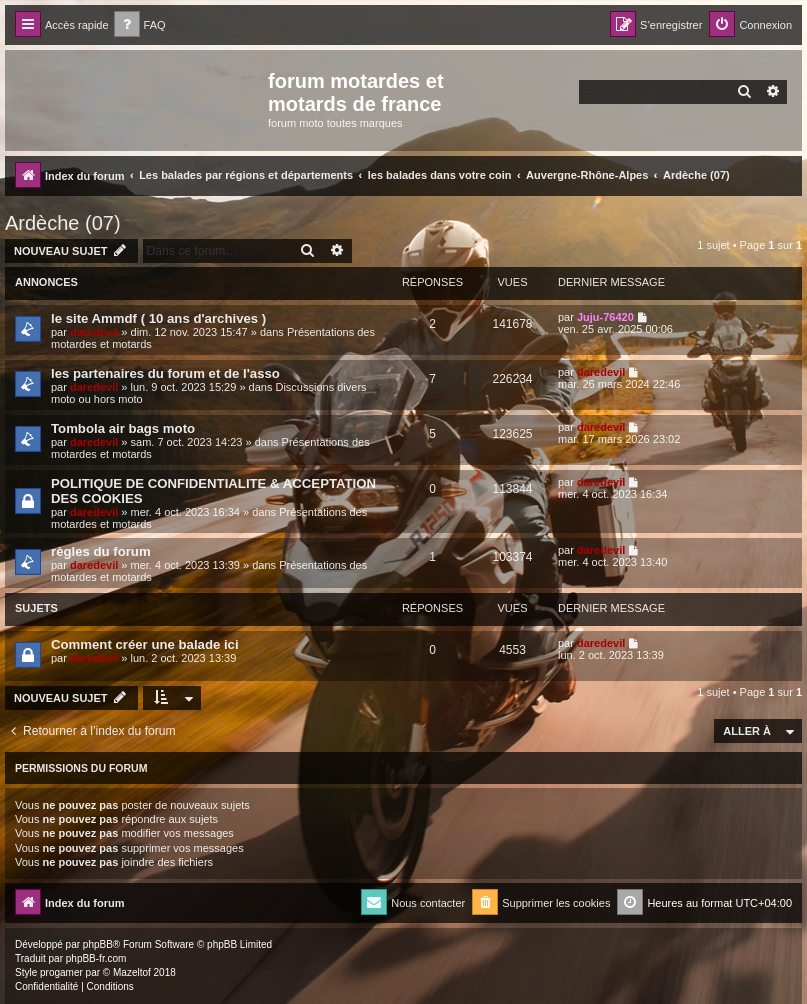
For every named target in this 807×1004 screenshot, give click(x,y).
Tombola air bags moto (123, 428)
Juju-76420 (605, 317)
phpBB (98, 944)
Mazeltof (132, 972)
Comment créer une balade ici (145, 644)
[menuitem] (140, 25)
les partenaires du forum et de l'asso (165, 373)
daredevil (94, 332)
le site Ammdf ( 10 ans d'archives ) (158, 318)
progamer (61, 972)
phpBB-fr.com (96, 958)
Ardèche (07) (63, 223)
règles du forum (101, 551)
